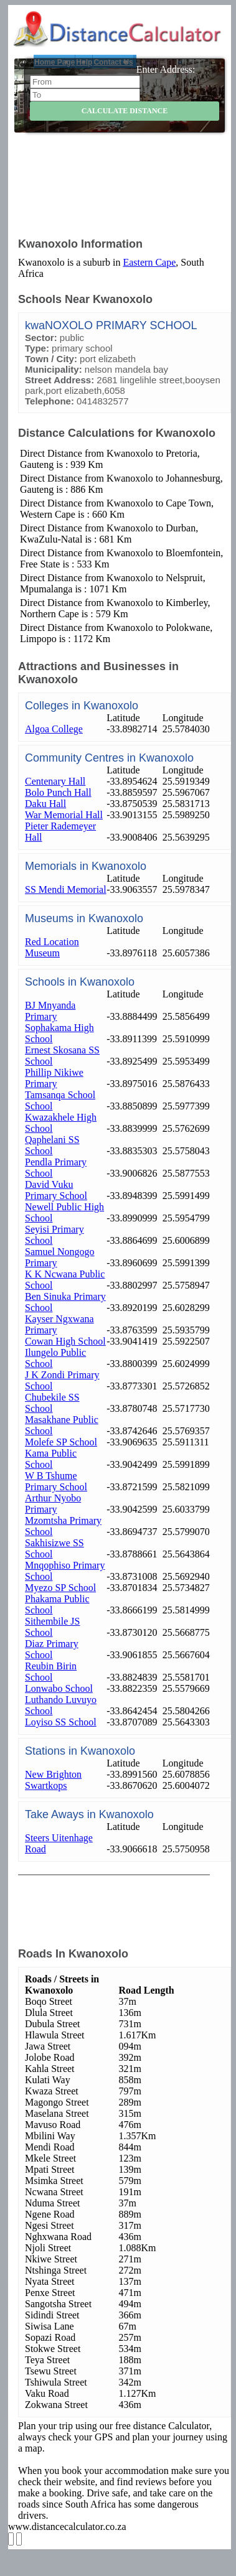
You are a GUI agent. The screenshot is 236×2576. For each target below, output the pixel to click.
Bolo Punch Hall (58, 792)
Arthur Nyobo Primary (53, 1503)
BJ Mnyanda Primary (50, 1011)
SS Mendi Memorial (65, 889)
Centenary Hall (55, 781)
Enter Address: (166, 69)
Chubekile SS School (52, 1403)
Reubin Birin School (51, 1671)
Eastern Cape (149, 262)
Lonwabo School (59, 1688)
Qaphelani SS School (52, 1145)
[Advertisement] (127, 194)
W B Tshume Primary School (56, 1481)
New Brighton (53, 1774)
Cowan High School (65, 1341)
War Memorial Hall (64, 815)
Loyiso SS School (61, 1722)
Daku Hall (45, 803)
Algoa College (54, 729)
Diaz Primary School (51, 1649)
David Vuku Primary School (56, 1190)
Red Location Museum (52, 947)
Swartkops (46, 1785)
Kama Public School (51, 1459)
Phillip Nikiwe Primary (54, 1078)
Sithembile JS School (52, 1627)
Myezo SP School (60, 1587)
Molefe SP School (61, 1442)
